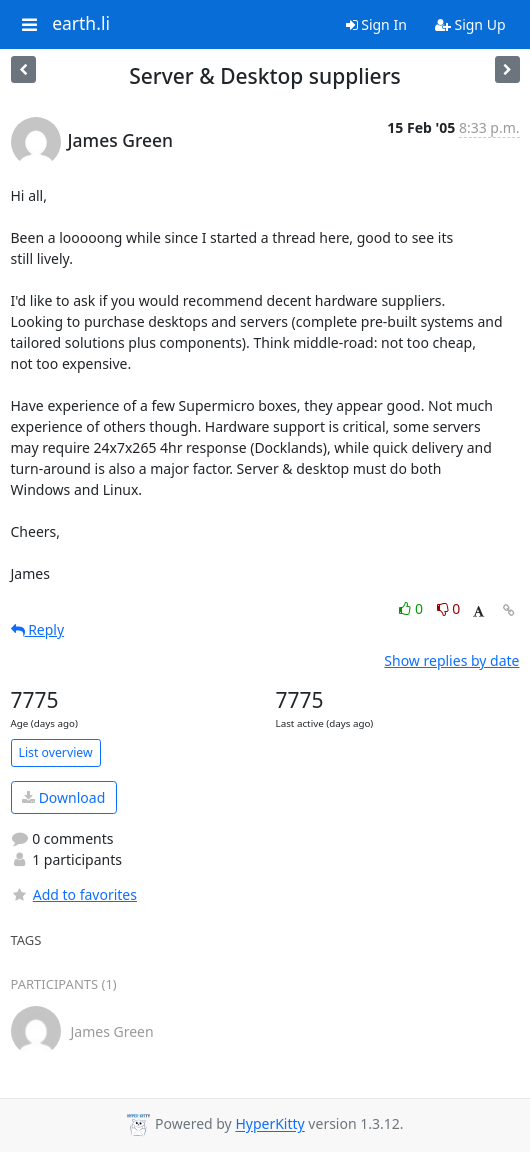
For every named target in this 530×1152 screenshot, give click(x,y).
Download (63, 797)
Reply (38, 629)
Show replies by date (451, 660)
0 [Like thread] (412, 608)
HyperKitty (269, 1124)
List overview (56, 752)
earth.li (81, 24)
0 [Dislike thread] (449, 608)
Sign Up (470, 24)
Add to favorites (74, 894)
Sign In (376, 24)
